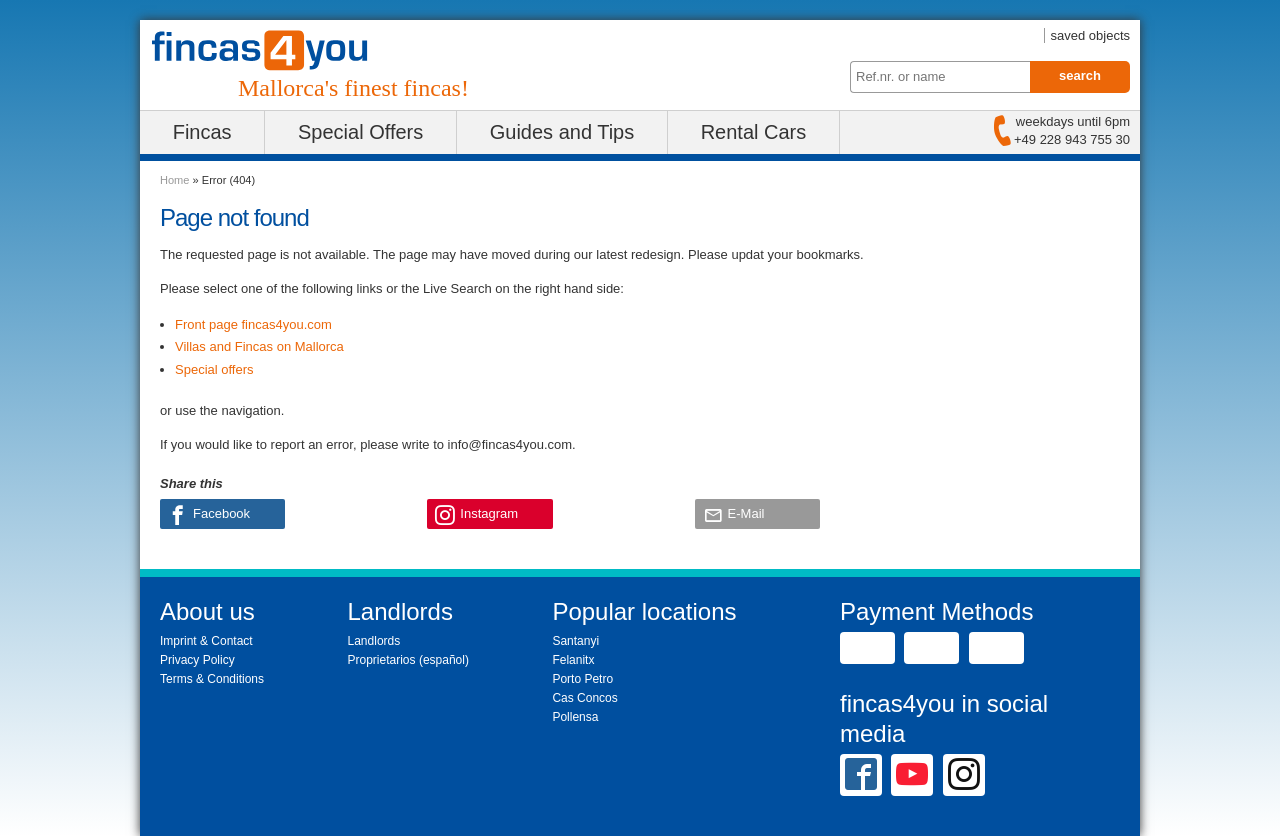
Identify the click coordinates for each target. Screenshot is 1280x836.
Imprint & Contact (206, 641)
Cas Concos (584, 698)
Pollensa (575, 717)
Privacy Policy (197, 660)
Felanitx (573, 660)
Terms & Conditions (212, 679)
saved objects (1091, 35)
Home (174, 180)
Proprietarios (382, 660)
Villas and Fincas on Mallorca (259, 346)
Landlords (374, 641)
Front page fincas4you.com (253, 324)
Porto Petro (582, 679)
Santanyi (575, 641)
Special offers (214, 369)
